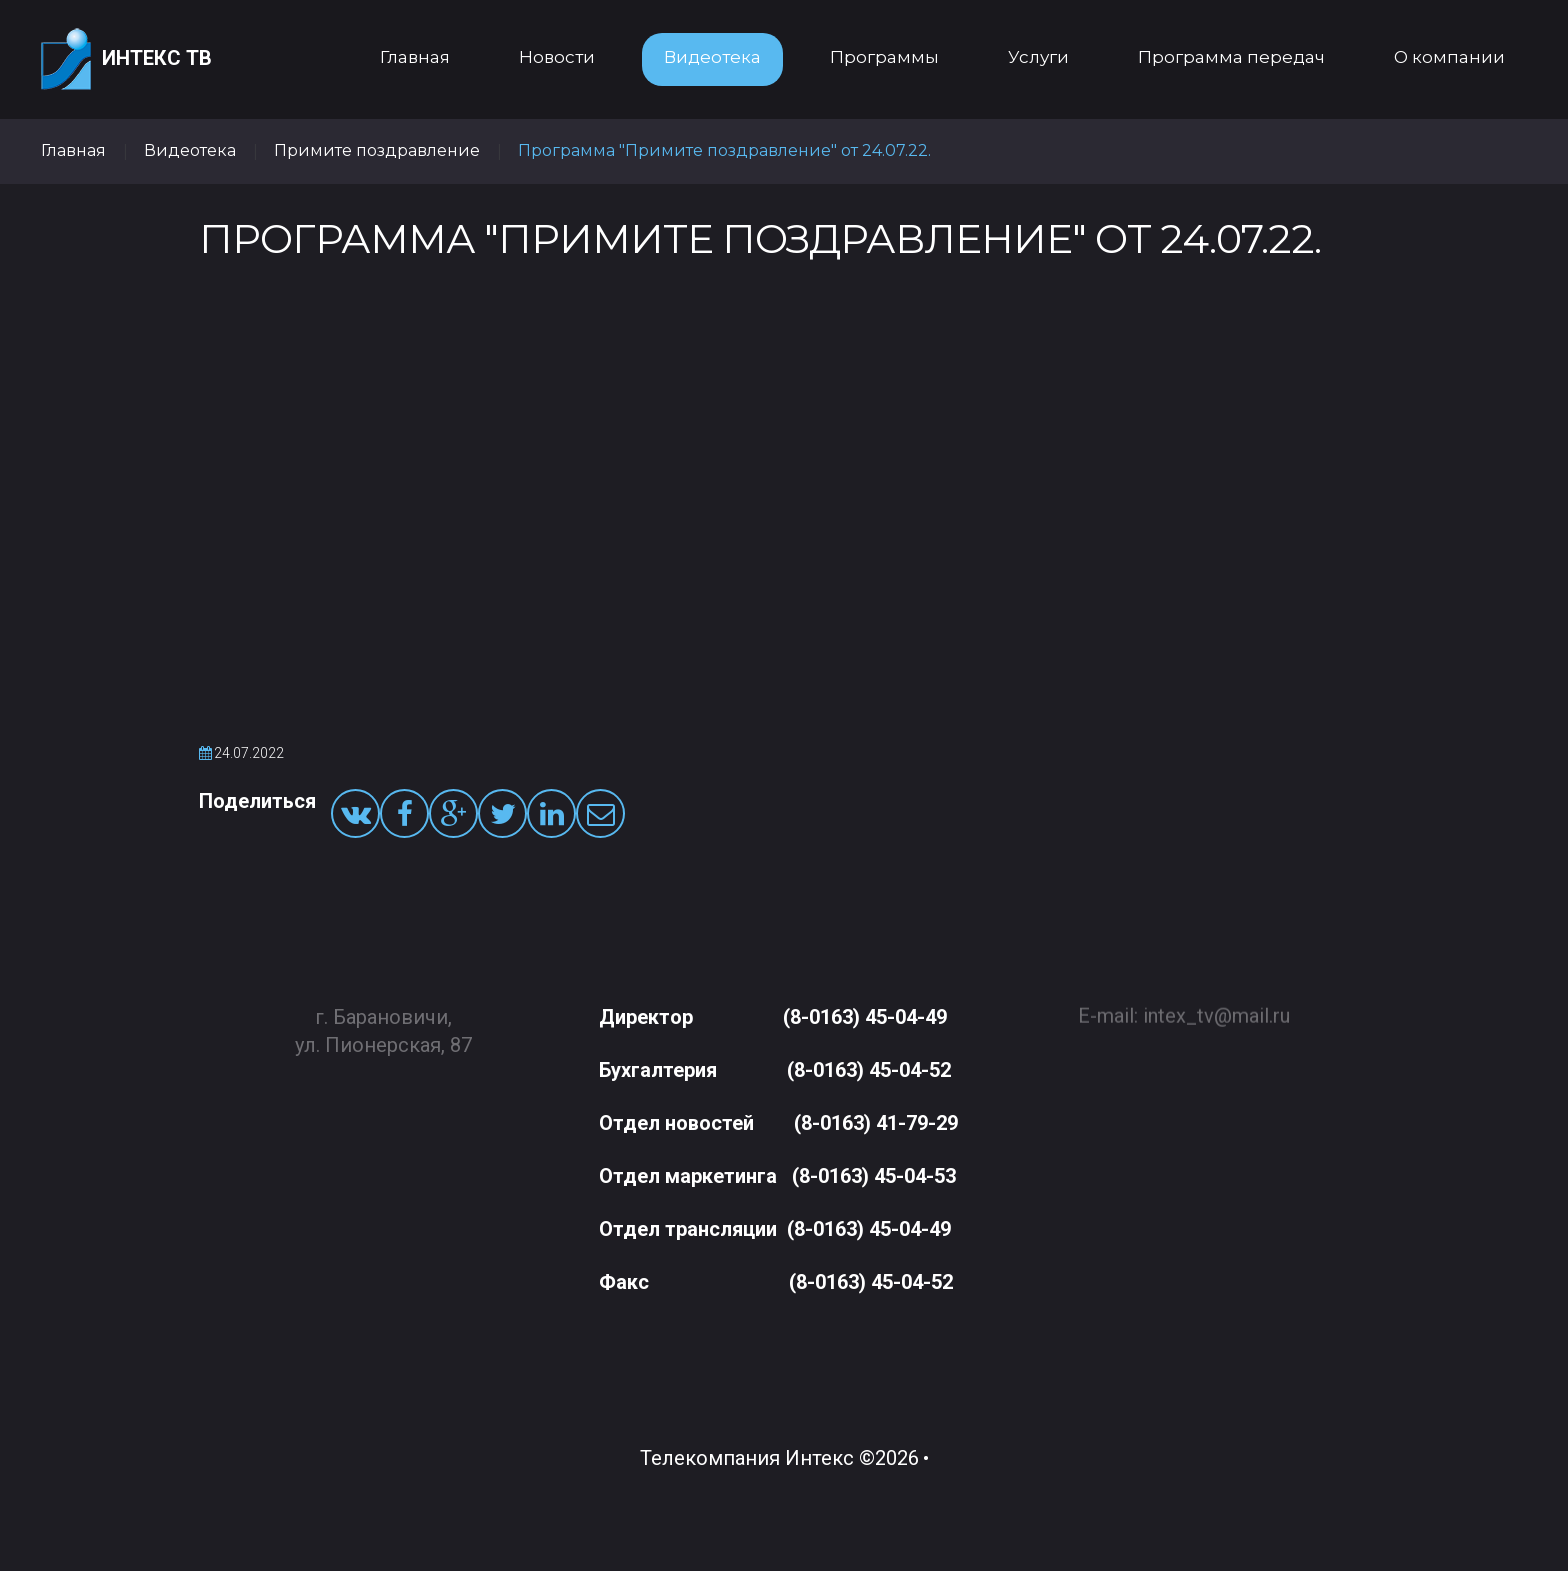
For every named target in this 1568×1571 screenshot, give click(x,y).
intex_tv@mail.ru (1216, 1008)
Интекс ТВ (126, 59)
